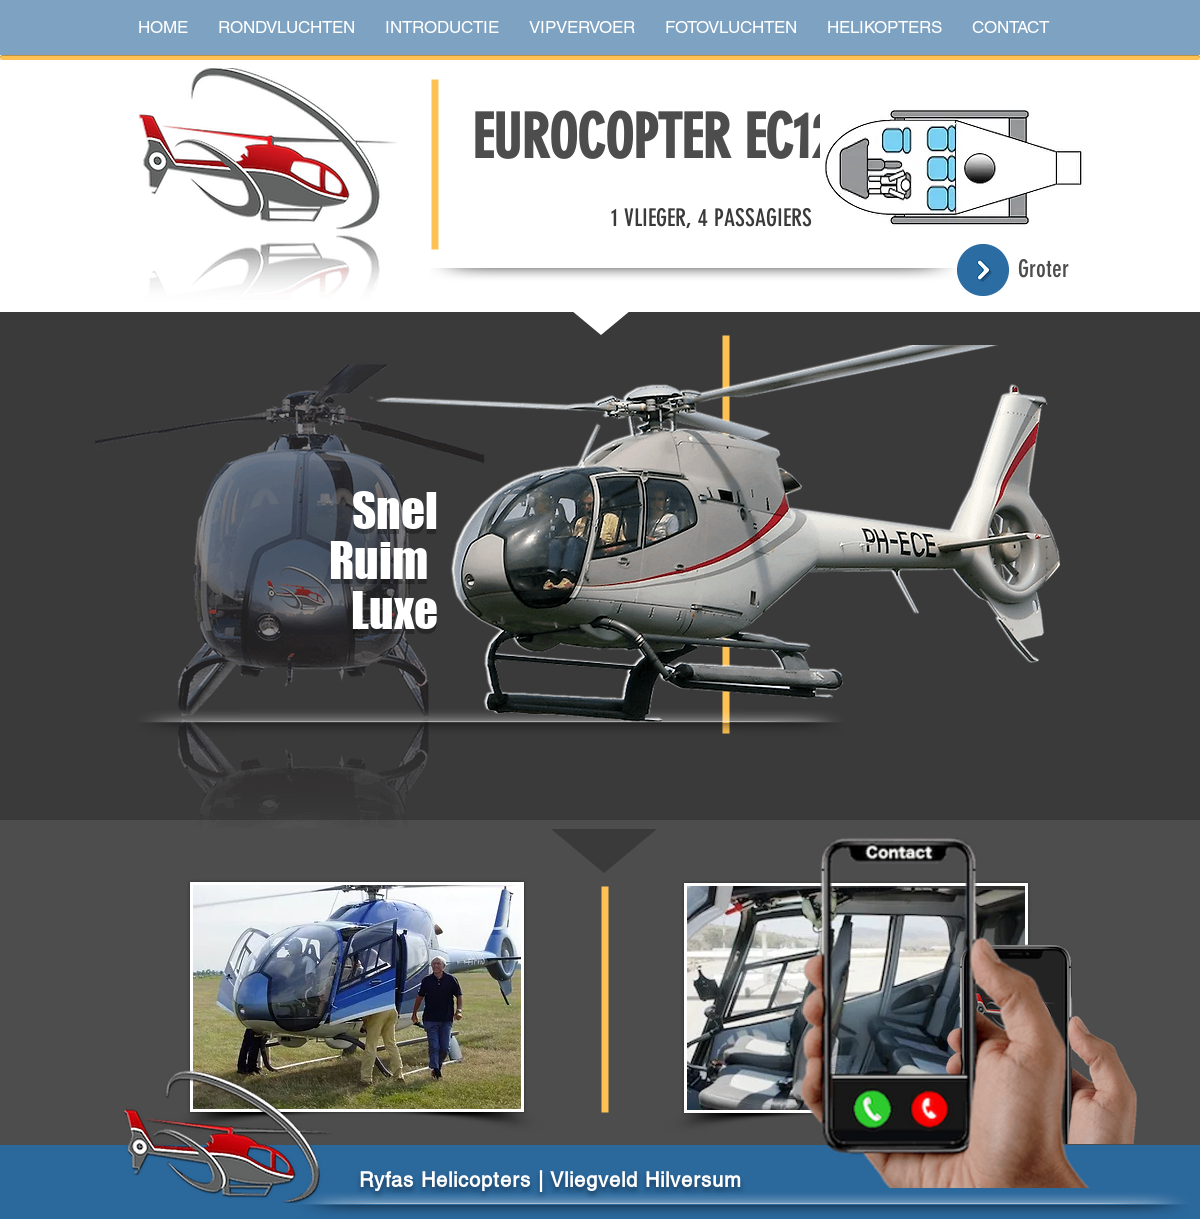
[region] (594, 589)
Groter (1043, 269)
